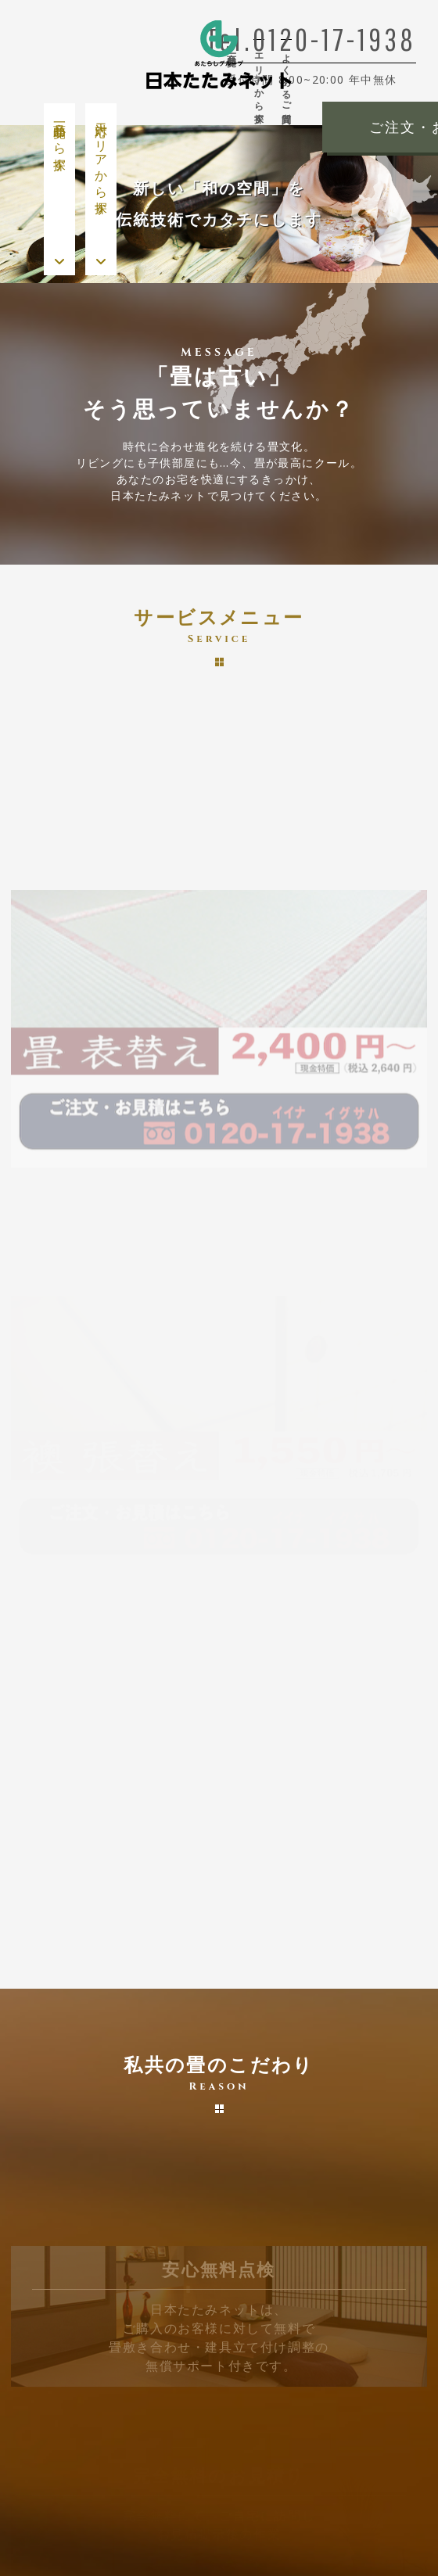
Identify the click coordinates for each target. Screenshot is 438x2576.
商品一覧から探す (59, 139)
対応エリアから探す (101, 161)
